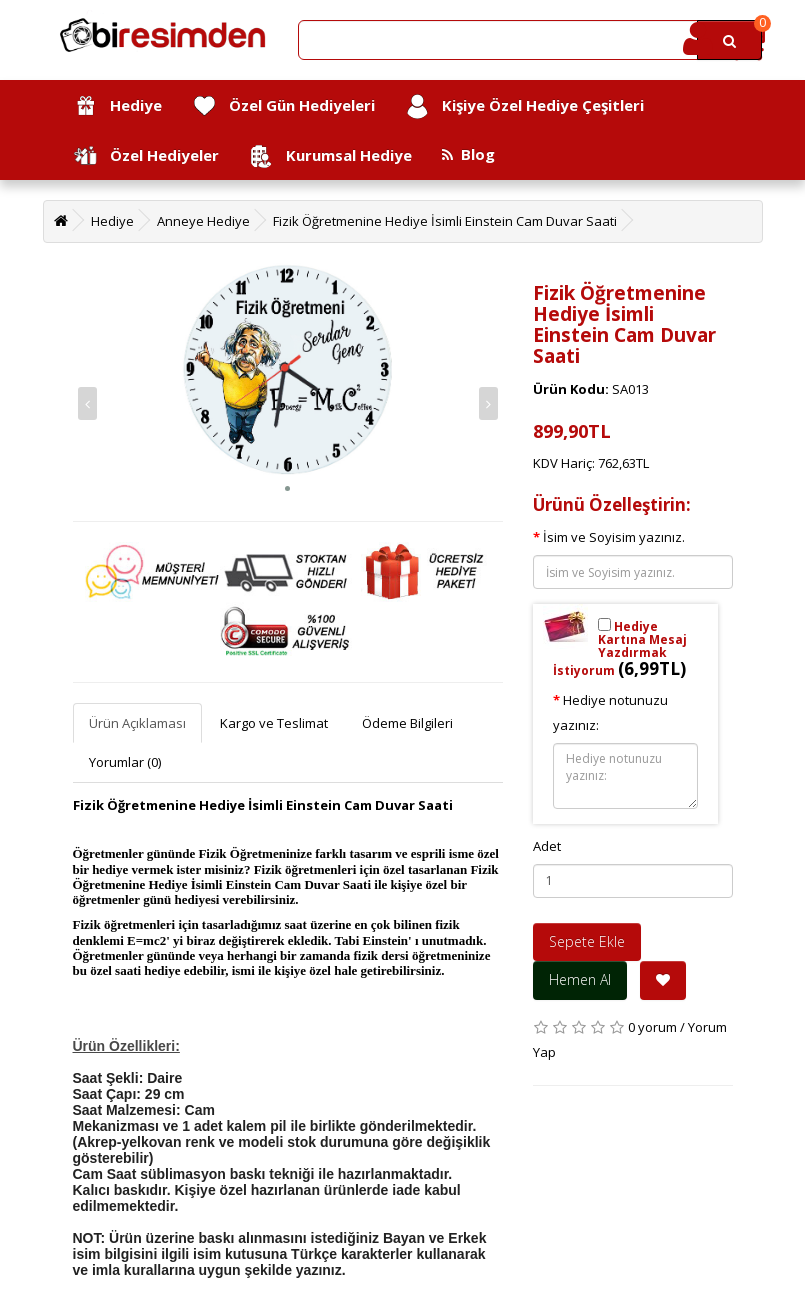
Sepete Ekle (587, 941)
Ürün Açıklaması (137, 723)
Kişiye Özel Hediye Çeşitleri (524, 106)
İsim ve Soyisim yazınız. (614, 537)
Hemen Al (580, 979)
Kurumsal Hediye (330, 156)
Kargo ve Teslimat (274, 723)
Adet (547, 846)
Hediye (117, 106)
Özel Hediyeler (146, 156)
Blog (468, 154)
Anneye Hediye (203, 221)
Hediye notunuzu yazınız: (610, 712)
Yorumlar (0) (125, 762)
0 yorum (652, 1027)
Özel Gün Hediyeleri (283, 106)
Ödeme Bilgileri (407, 723)
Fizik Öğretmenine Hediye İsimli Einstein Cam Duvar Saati (445, 221)
